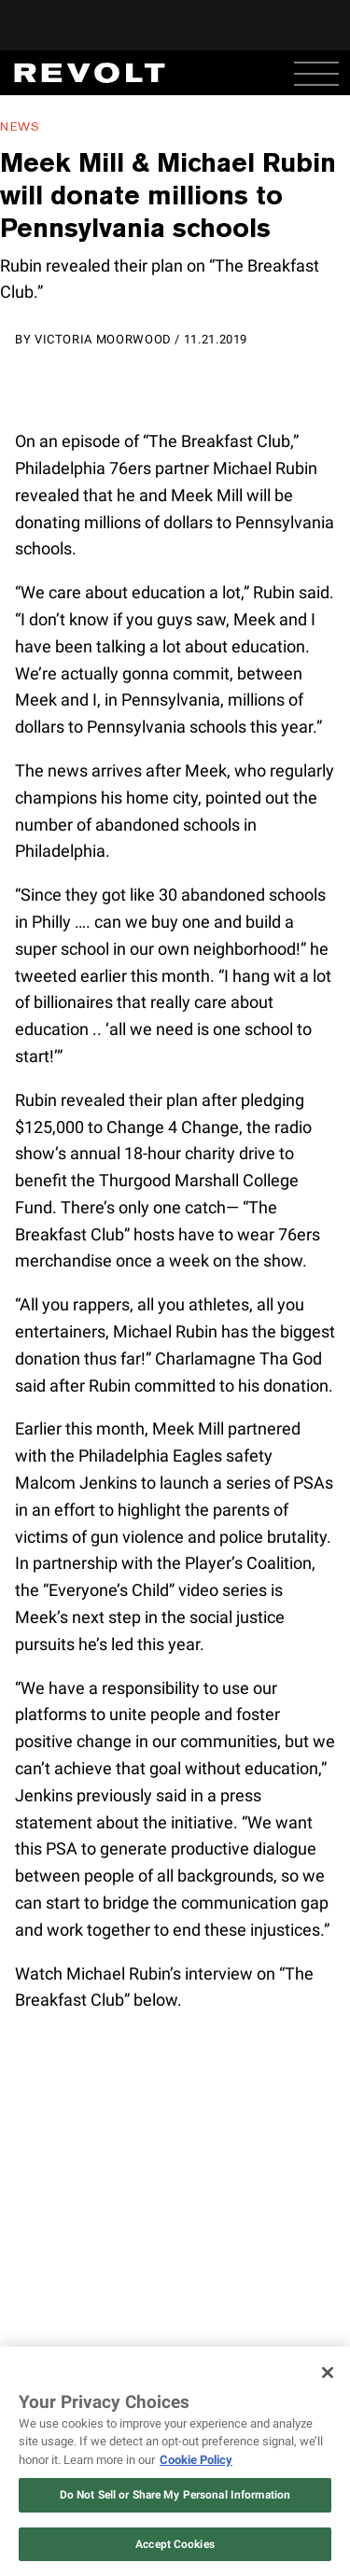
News (20, 126)
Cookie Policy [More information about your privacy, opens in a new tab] (196, 2460)
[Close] (327, 2372)
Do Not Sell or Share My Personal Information (175, 2494)
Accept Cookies (175, 2544)
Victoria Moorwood (103, 339)
